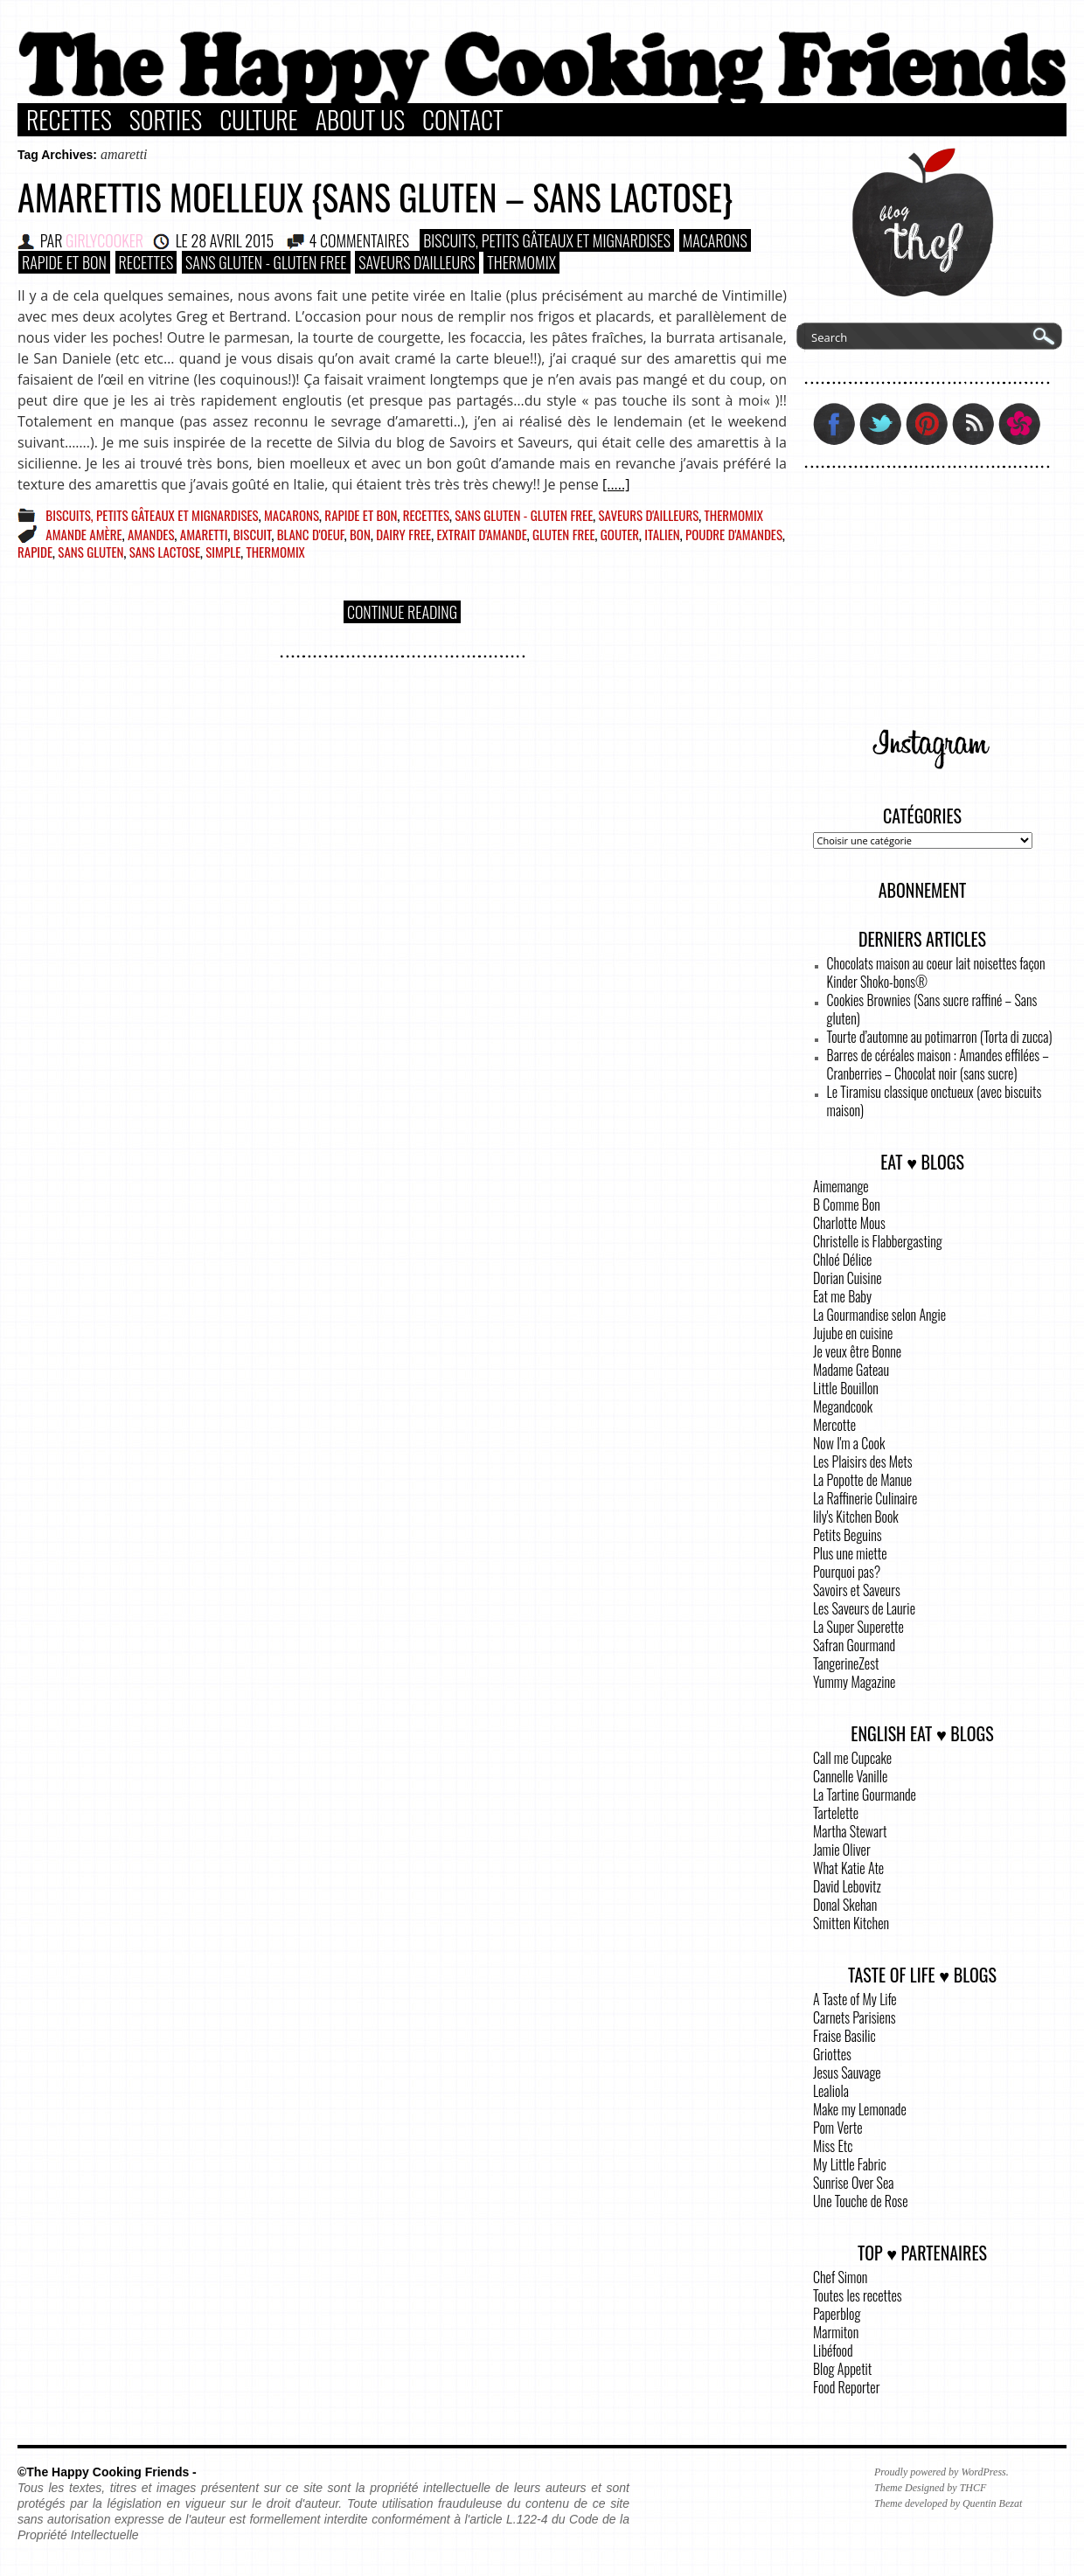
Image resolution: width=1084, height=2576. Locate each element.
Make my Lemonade (860, 2109)
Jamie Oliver (842, 1849)
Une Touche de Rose (860, 2201)
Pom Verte (838, 2127)
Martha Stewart (849, 1831)
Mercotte (834, 1424)
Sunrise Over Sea (853, 2182)
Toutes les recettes (857, 2295)
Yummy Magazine (854, 1681)
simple (222, 551)
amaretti (204, 534)
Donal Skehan (845, 1904)
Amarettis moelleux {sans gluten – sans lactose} (375, 196)
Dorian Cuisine (847, 1277)
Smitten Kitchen (851, 1923)
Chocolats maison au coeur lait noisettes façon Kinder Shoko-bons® (936, 972)
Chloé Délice (842, 1259)
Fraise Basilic (844, 2035)
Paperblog (836, 2313)
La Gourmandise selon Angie (879, 1314)
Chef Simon (840, 2277)
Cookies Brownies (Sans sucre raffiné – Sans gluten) (932, 1009)
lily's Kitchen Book (856, 1516)
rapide (34, 551)
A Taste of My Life (855, 1999)
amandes (151, 534)
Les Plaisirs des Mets (863, 1461)
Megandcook (842, 1406)
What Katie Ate (848, 1867)
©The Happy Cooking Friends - (107, 2472)
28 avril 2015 (232, 240)
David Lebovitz (847, 1886)
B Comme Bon (846, 1204)
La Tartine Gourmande (864, 1794)
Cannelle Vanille (850, 1776)
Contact (463, 119)
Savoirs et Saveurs (856, 1590)
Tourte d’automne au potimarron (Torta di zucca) (940, 1036)
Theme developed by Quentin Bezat (948, 2503)
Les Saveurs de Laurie (864, 1608)
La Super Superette (858, 1626)
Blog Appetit (842, 2368)
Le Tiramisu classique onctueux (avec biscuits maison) (934, 1101)
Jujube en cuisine (853, 1333)
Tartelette (835, 1812)
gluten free (563, 534)
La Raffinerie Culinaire (865, 1498)
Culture (258, 119)
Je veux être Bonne (857, 1351)
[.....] (615, 484)
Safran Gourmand (854, 1645)
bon (360, 534)
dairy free (403, 534)
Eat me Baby (842, 1296)
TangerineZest (846, 1663)
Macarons (715, 240)
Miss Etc (833, 2145)
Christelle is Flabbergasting (877, 1241)
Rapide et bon (64, 262)
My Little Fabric (849, 2164)
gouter (620, 534)
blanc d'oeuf (310, 534)
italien (661, 534)
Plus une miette (850, 1553)
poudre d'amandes (733, 534)
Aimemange (841, 1186)
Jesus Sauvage (847, 2072)
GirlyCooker (104, 240)
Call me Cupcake (852, 1757)
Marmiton (835, 2332)
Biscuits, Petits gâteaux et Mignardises (547, 240)
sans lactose (164, 551)
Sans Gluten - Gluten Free (265, 262)
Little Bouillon (846, 1388)
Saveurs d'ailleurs (416, 262)
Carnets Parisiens (854, 2017)
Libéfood (833, 2350)
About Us (360, 119)
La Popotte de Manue (862, 1479)
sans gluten (90, 551)
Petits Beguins (847, 1534)
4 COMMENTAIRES (359, 240)
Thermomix (521, 262)
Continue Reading (402, 612)
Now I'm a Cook (849, 1443)
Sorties (165, 119)
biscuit (252, 534)
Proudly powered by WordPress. (941, 2472)
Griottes (832, 2054)
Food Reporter (846, 2387)
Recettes (69, 119)
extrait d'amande (481, 534)
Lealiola (831, 2090)
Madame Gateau (851, 1369)
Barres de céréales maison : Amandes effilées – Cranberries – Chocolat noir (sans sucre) (938, 1064)
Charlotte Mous (849, 1222)
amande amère (83, 534)
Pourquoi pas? (846, 1571)
